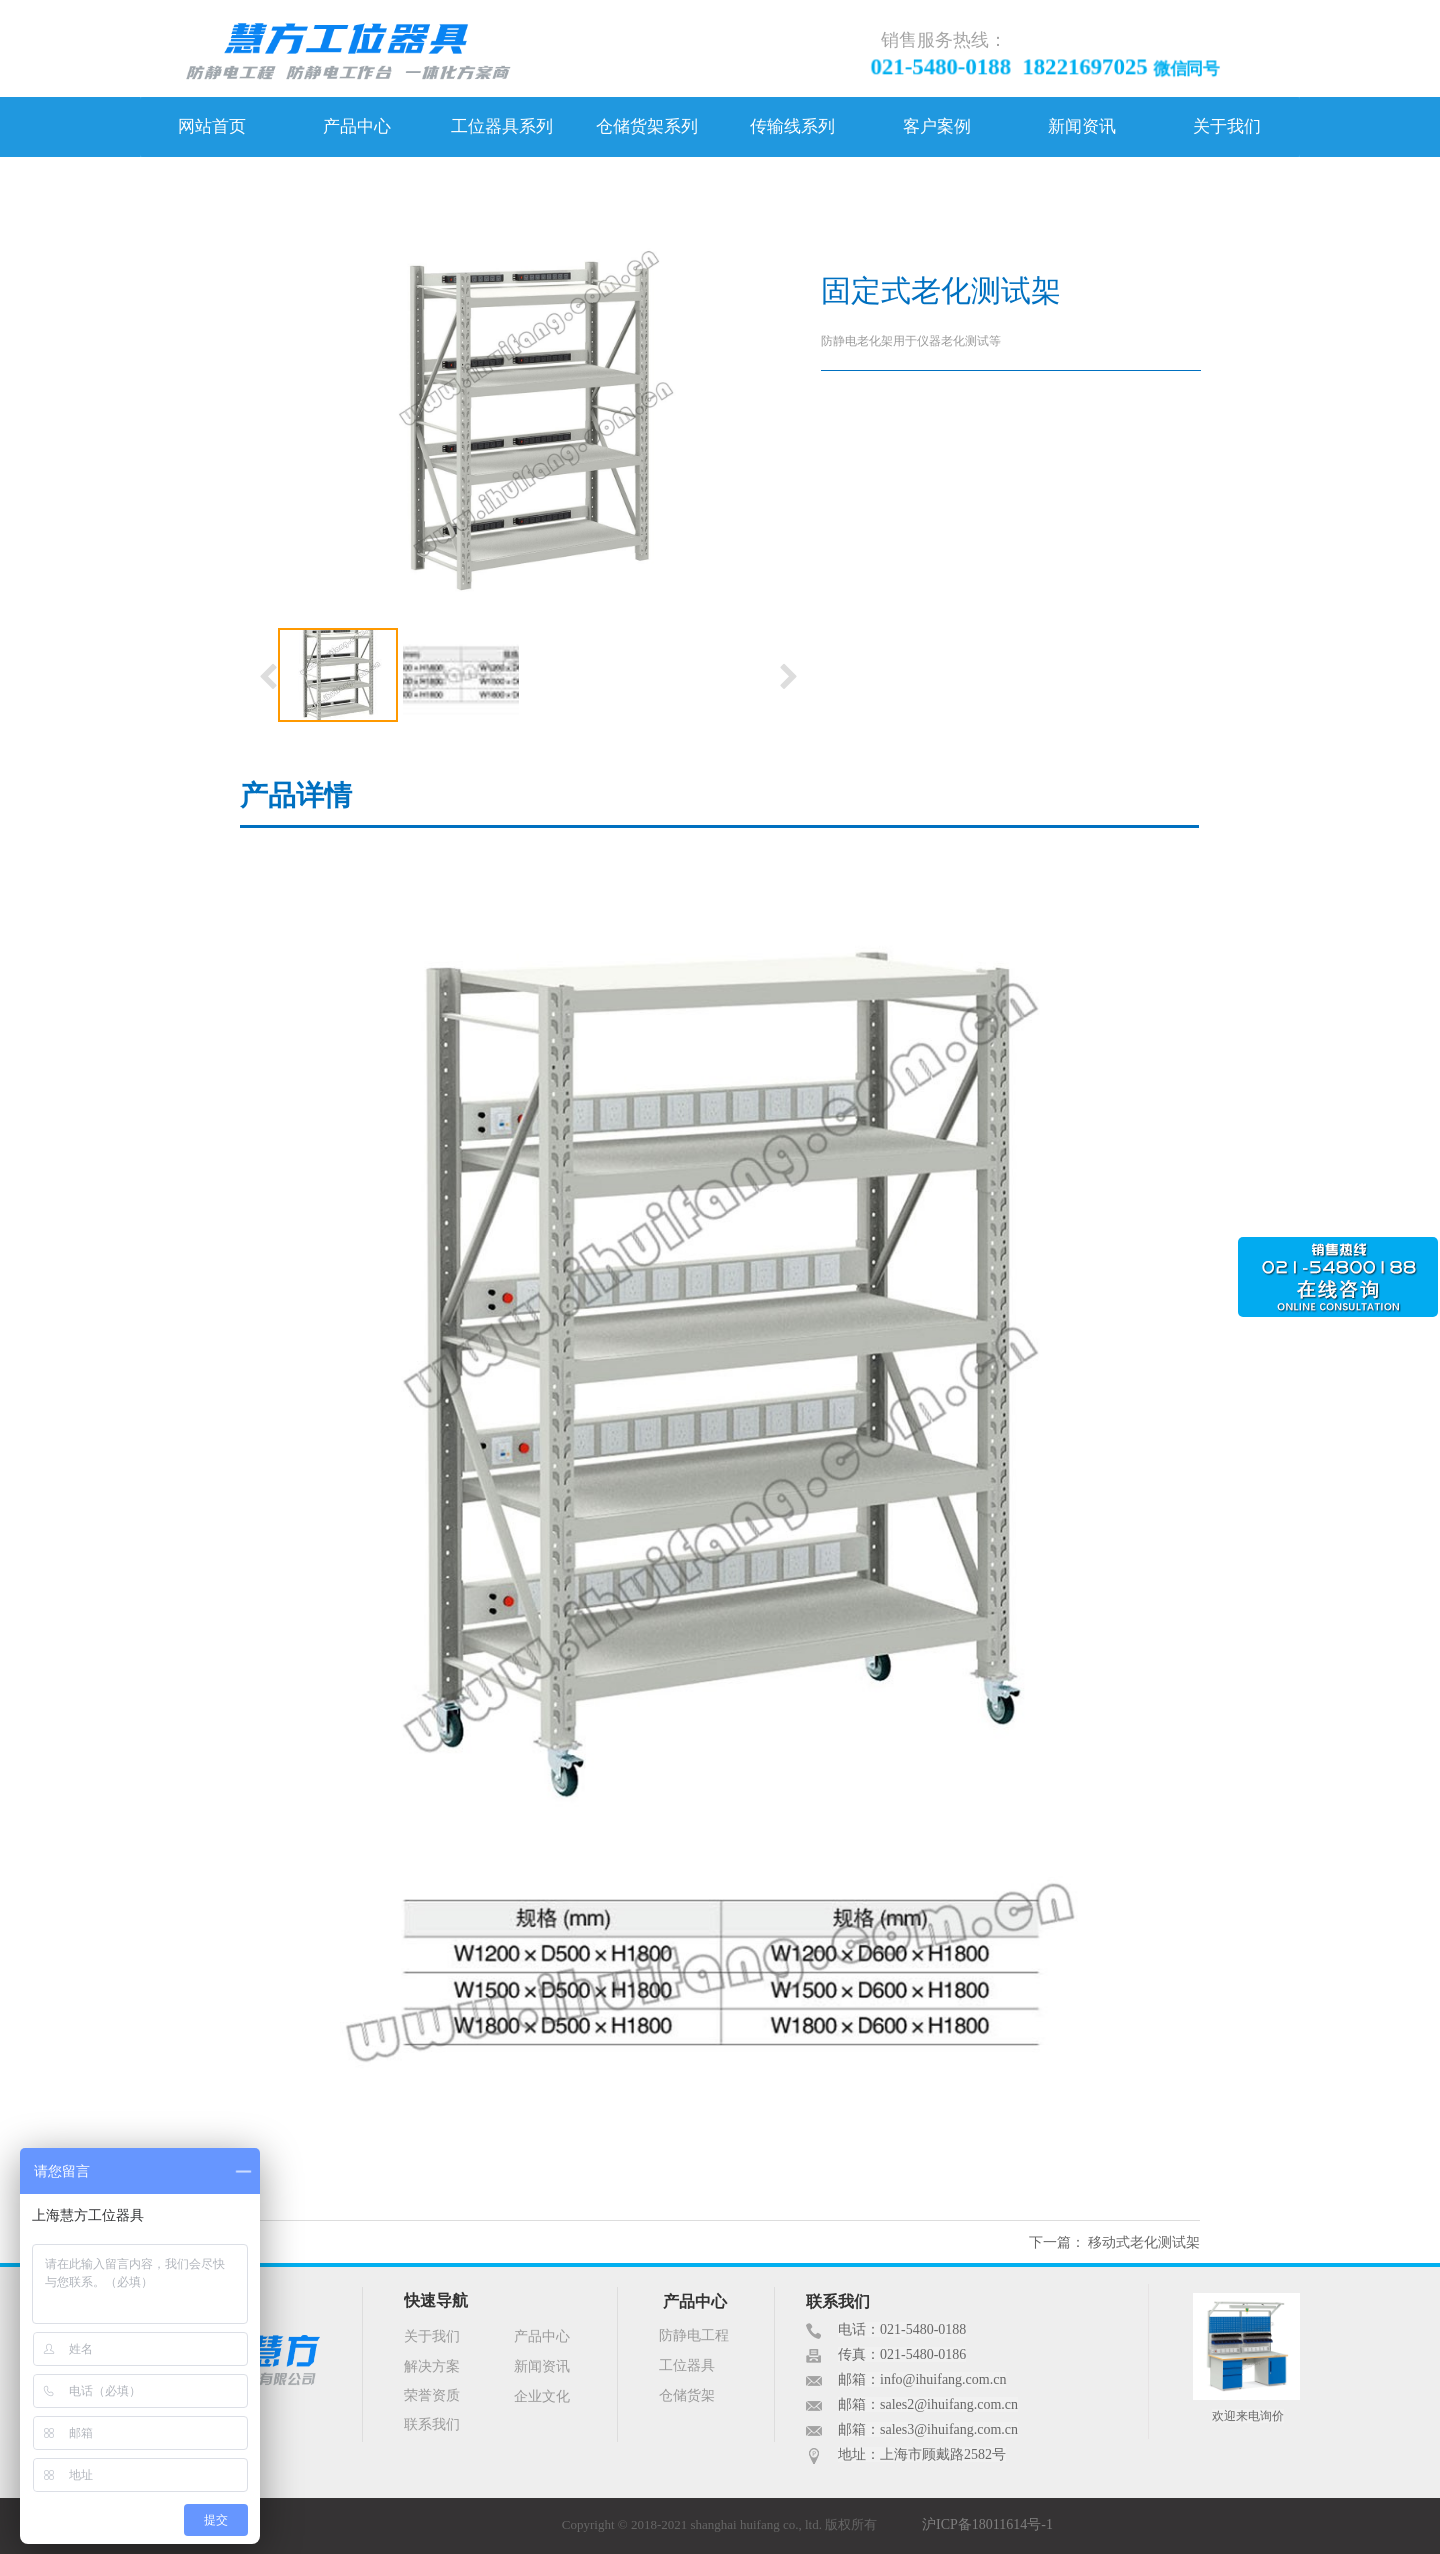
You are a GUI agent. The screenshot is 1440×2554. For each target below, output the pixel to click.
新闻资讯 (1082, 126)
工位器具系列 (502, 126)
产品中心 (357, 126)
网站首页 (212, 126)
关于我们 (1227, 126)
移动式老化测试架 (1144, 2242)
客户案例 (937, 126)
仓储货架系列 (647, 126)
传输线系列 (792, 126)
